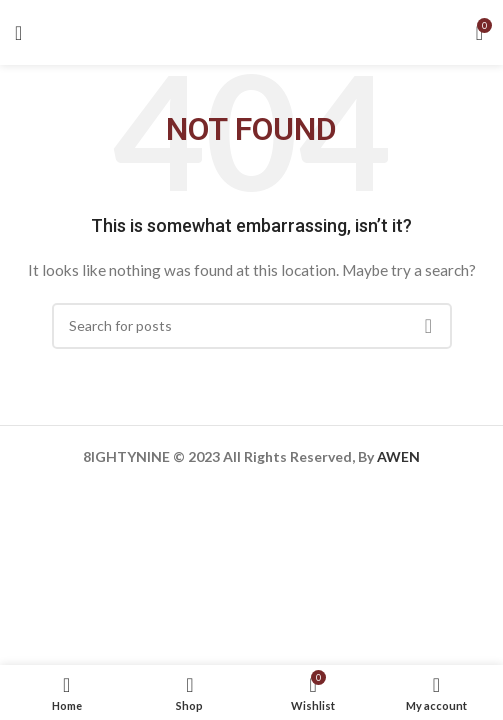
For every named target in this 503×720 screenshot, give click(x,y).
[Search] (252, 326)
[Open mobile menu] (18, 33)
